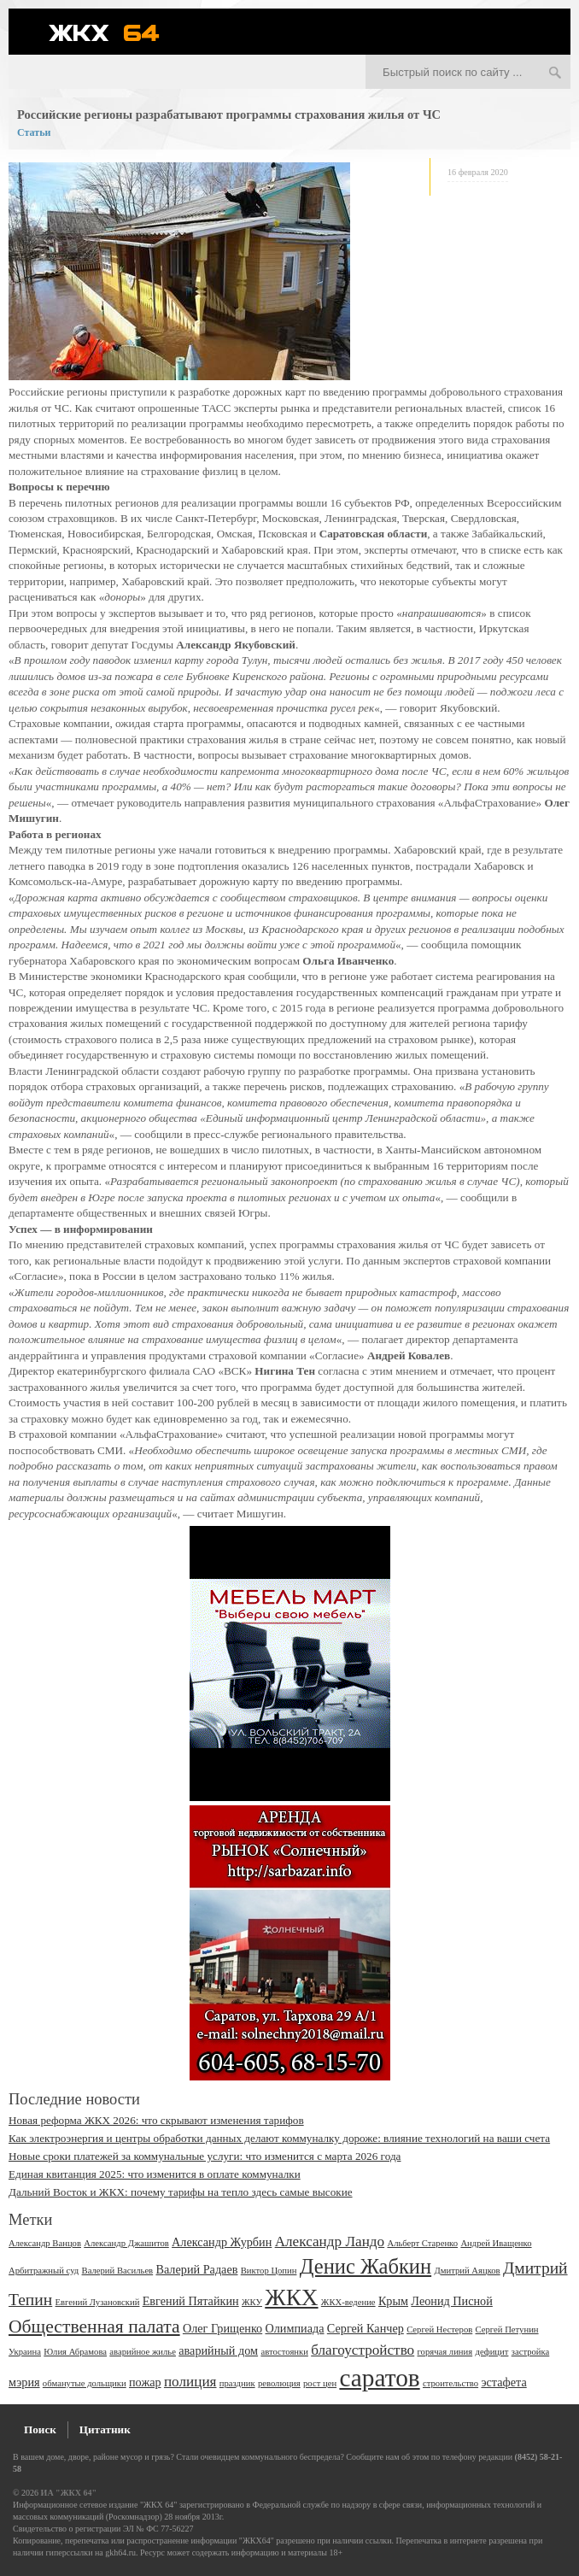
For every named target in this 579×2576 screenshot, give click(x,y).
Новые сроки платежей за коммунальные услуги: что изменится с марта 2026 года (205, 2156)
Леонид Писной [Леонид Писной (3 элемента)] (452, 2301)
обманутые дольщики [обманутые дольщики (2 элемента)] (84, 2383)
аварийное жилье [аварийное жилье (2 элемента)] (142, 2351)
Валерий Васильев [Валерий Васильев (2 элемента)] (118, 2270)
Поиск (40, 2429)
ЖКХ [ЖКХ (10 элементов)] (291, 2297)
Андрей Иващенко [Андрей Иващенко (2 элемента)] (495, 2243)
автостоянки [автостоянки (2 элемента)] (283, 2351)
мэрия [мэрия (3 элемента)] (24, 2382)
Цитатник (105, 2429)
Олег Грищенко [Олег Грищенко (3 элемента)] (222, 2328)
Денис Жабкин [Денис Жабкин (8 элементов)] (365, 2266)
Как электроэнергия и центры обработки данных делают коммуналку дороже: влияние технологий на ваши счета (279, 2138)
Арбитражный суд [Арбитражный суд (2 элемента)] (44, 2270)
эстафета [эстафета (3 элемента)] (503, 2382)
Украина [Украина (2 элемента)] (25, 2351)
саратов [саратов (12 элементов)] (379, 2377)
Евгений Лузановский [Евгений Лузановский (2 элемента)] (98, 2302)
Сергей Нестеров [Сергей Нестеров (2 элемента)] (439, 2329)
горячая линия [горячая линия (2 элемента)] (445, 2351)
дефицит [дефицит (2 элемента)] (491, 2351)
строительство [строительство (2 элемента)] (450, 2383)
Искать (555, 73)
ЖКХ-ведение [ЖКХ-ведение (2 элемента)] (348, 2302)
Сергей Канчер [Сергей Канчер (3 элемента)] (365, 2328)
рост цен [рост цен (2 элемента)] (319, 2383)
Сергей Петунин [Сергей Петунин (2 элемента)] (507, 2329)
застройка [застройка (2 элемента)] (531, 2351)
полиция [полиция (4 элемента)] (190, 2382)
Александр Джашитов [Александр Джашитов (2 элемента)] (126, 2243)
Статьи (33, 132)
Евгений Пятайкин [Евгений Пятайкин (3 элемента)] (191, 2301)
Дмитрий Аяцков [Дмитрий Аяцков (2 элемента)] (467, 2270)
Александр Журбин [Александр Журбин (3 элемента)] (222, 2242)
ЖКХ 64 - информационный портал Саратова (115, 32)
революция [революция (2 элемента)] (279, 2383)
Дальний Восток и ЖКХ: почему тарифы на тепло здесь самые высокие (181, 2192)
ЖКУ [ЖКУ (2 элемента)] (252, 2302)
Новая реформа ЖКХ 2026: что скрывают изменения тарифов (156, 2120)
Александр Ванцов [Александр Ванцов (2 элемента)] (45, 2243)
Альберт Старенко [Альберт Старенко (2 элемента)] (422, 2243)
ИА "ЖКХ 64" (68, 2492)
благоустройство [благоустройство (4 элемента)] (362, 2350)
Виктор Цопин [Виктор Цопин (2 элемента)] (269, 2270)
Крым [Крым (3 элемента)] (393, 2301)
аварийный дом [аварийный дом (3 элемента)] (218, 2350)
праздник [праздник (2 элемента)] (237, 2383)
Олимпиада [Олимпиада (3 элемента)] (294, 2328)
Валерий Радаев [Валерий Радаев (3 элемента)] (196, 2269)
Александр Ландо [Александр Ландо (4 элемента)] (330, 2241)
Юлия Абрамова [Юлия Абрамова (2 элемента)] (75, 2351)
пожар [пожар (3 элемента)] (145, 2382)
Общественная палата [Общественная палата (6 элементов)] (94, 2326)
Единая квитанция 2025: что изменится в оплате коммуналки (155, 2174)
